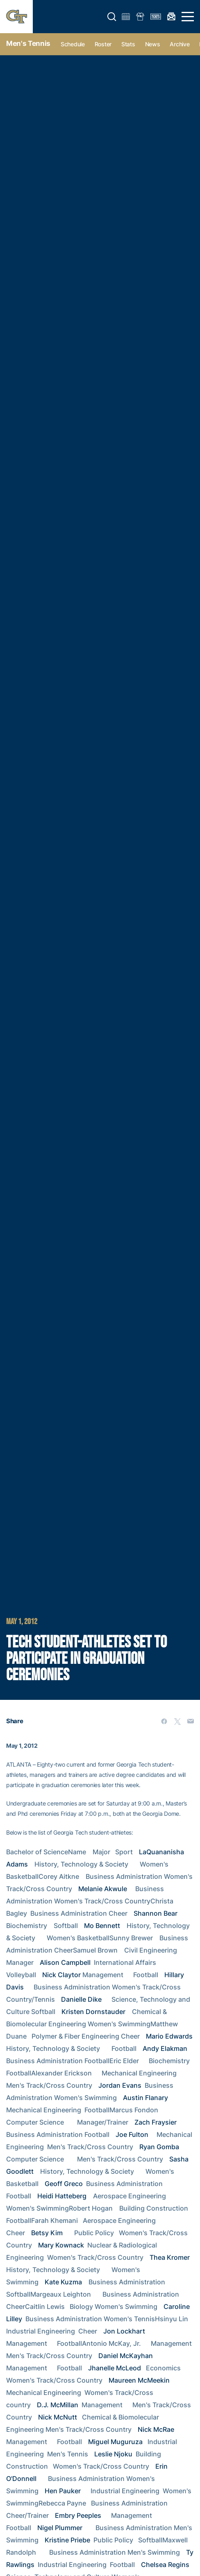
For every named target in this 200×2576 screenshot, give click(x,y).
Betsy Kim (47, 2233)
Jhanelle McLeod (114, 2368)
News (152, 44)
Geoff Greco (64, 2184)
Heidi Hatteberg (61, 2196)
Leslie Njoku (113, 2454)
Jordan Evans (119, 2085)
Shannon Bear (155, 1913)
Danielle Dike (81, 1999)
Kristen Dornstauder (93, 2011)
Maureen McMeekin (139, 2380)
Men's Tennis (28, 43)
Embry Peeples (78, 2515)
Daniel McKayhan (125, 2356)
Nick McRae (156, 2429)
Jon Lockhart (124, 2331)
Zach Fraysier (155, 2122)
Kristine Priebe (67, 2540)
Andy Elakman (165, 2048)
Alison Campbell (65, 1962)
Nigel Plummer (59, 2528)
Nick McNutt (57, 2417)
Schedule (73, 44)
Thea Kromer (170, 2257)
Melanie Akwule (102, 1889)
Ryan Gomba (159, 2147)
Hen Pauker (63, 2491)
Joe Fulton (132, 2134)
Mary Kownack (61, 2245)
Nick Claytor (61, 1975)
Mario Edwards (169, 2036)
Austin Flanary (145, 2097)
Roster (103, 44)
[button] (112, 17)
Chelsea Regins (165, 2564)
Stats (128, 44)
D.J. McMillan (57, 2405)
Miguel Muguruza (115, 2442)
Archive (179, 44)
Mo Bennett (102, 1925)
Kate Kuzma (63, 2282)
